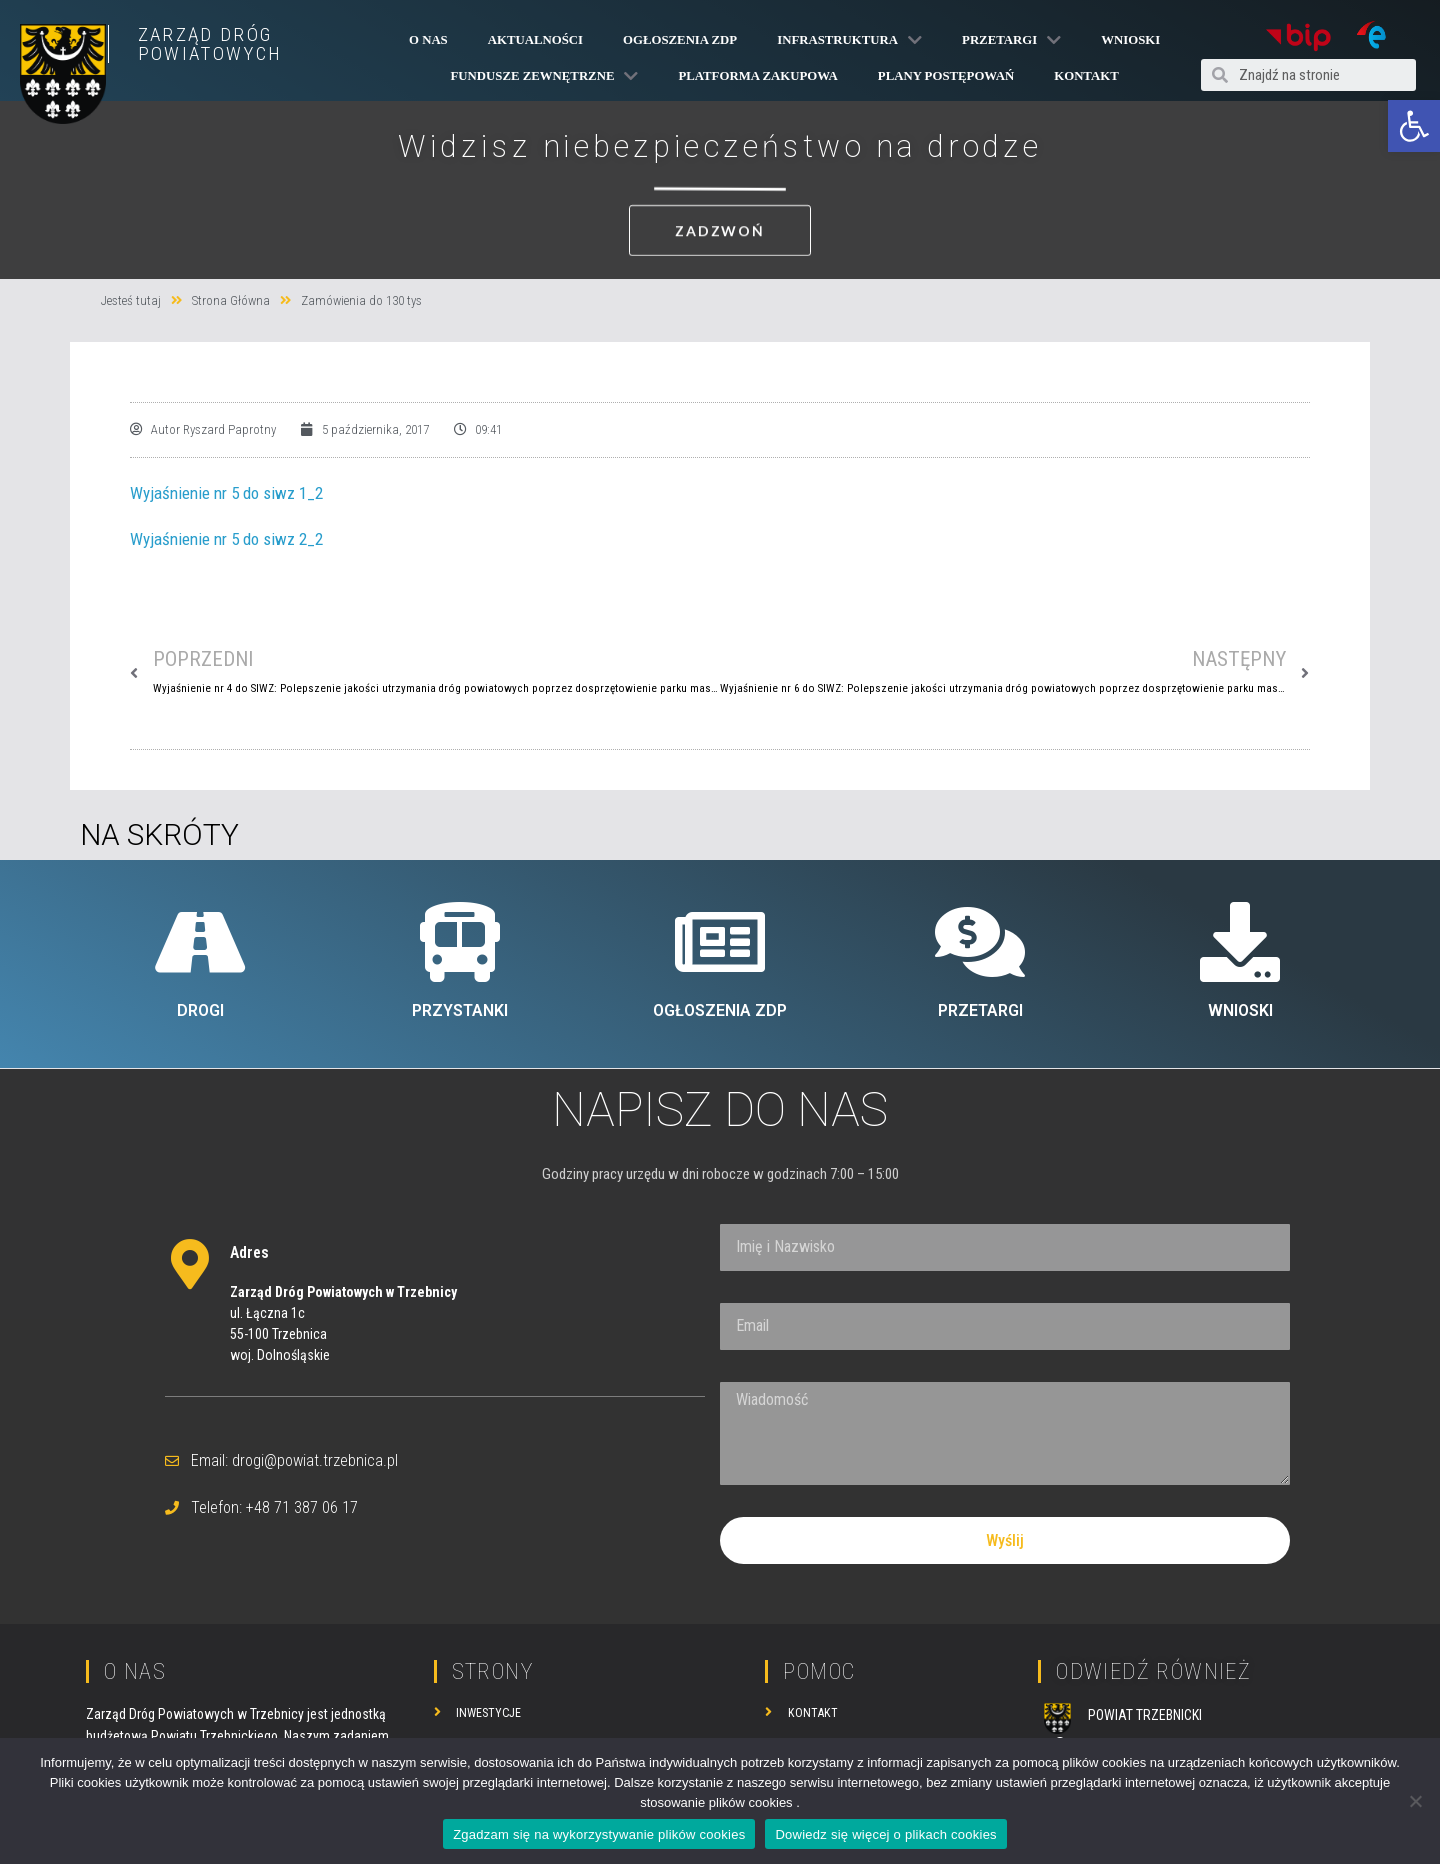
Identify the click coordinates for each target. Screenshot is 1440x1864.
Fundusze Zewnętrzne (545, 76)
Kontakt (1086, 76)
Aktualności (535, 40)
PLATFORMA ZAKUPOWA (757, 76)
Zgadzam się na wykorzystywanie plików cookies (599, 1834)
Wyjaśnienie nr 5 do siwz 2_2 (226, 539)
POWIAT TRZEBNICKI (1145, 1715)
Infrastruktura (849, 40)
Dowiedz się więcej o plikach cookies (885, 1834)
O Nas (428, 40)
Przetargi (1011, 40)
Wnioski (1130, 40)
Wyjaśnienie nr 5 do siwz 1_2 (226, 493)
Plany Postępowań (946, 76)
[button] (1414, 126)
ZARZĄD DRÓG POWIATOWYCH (210, 44)
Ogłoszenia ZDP (680, 40)
